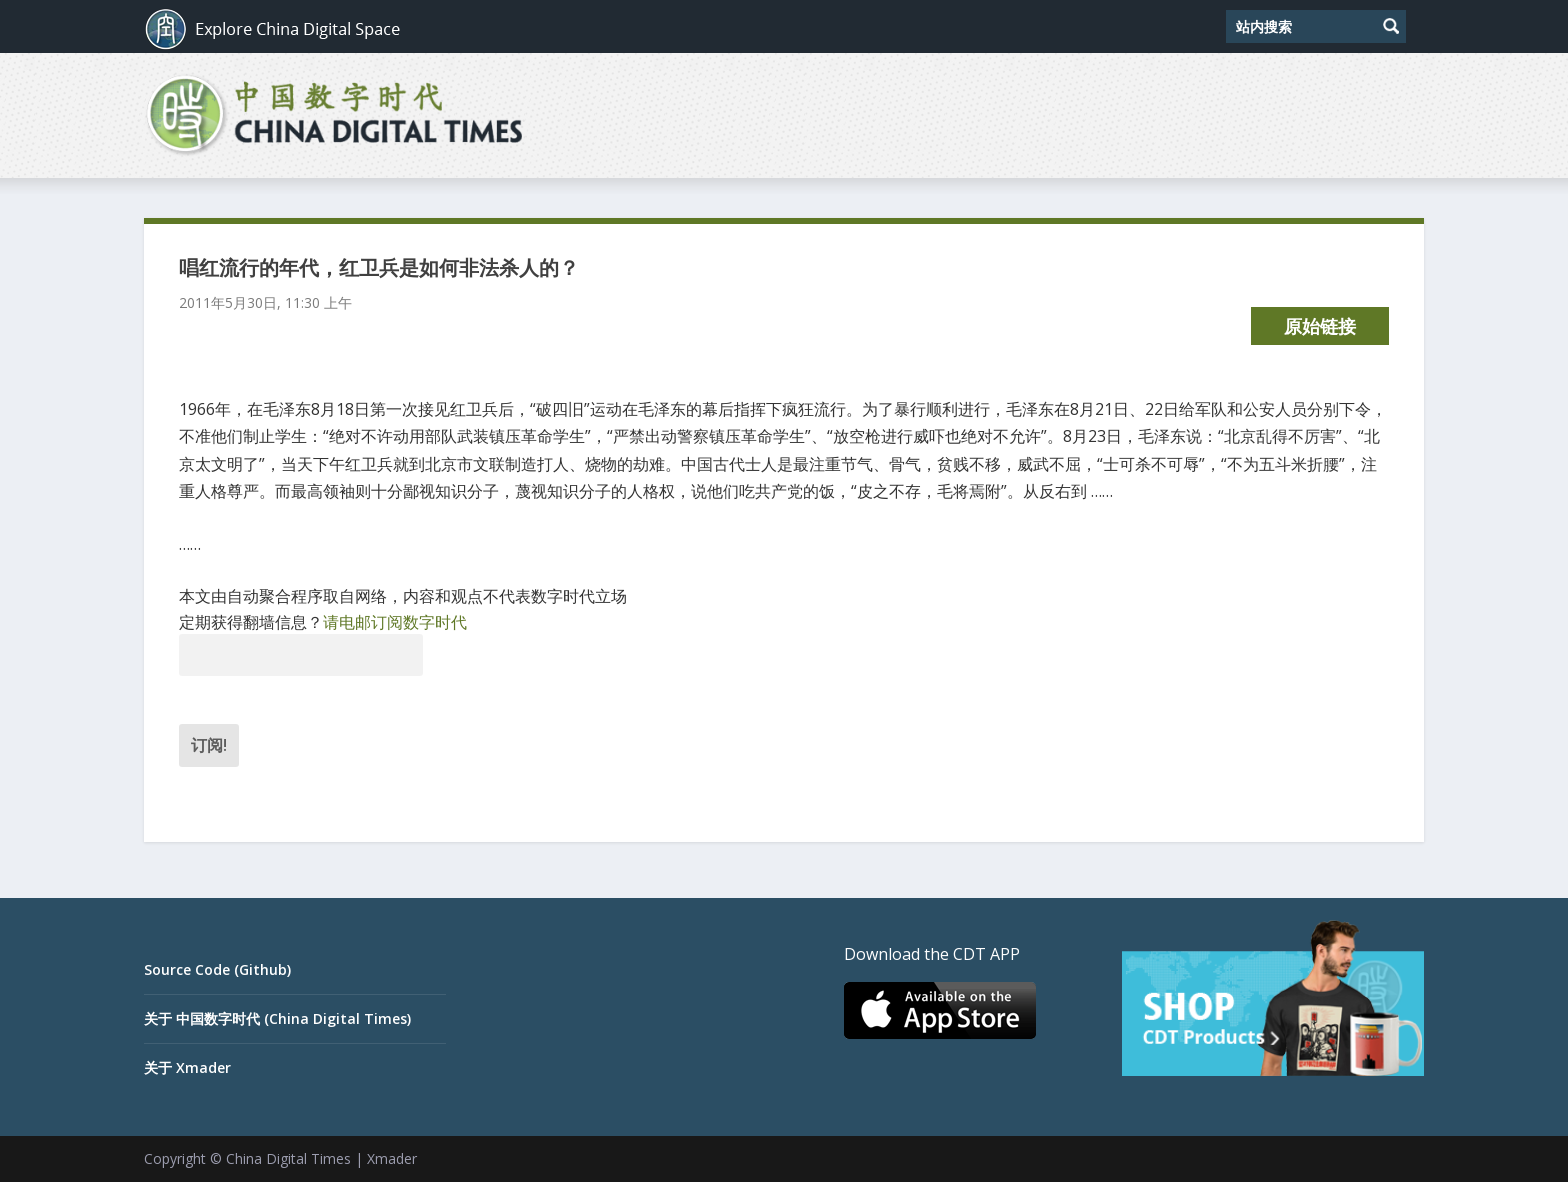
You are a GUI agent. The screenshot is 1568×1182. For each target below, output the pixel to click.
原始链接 (1320, 326)
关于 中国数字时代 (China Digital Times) (277, 1018)
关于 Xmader (187, 1067)
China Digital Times (288, 1158)
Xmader (392, 1158)
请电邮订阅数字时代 (395, 622)
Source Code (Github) (217, 969)
